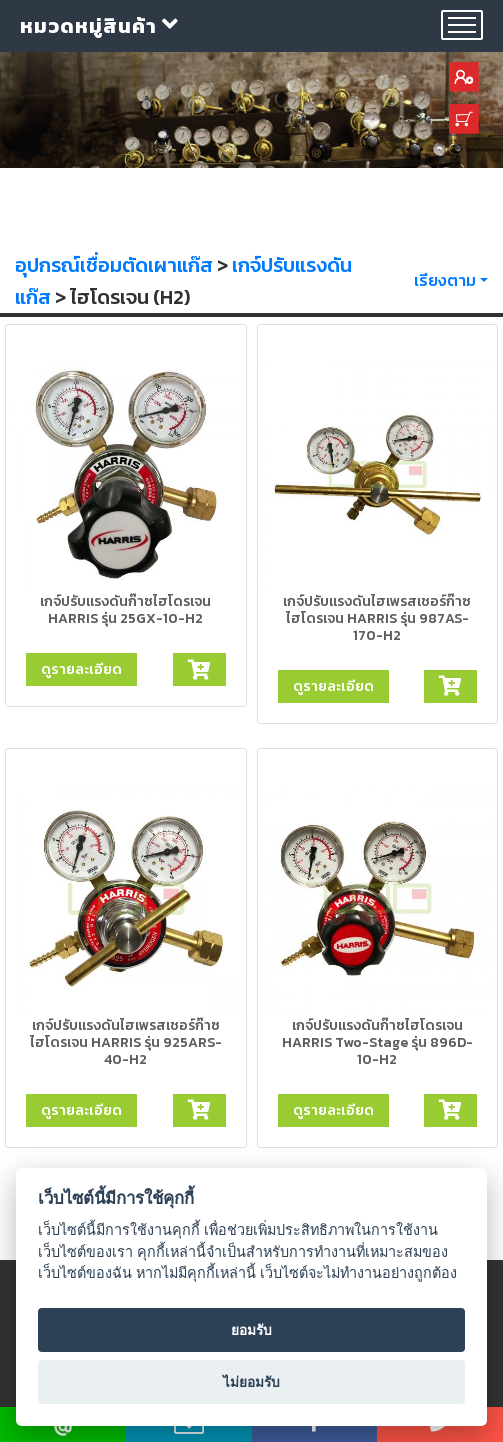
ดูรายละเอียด (81, 669)
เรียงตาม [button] (445, 280)
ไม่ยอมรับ (251, 1382)
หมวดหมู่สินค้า (99, 26)
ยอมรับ (251, 1330)
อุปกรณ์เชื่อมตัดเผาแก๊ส (114, 265)
